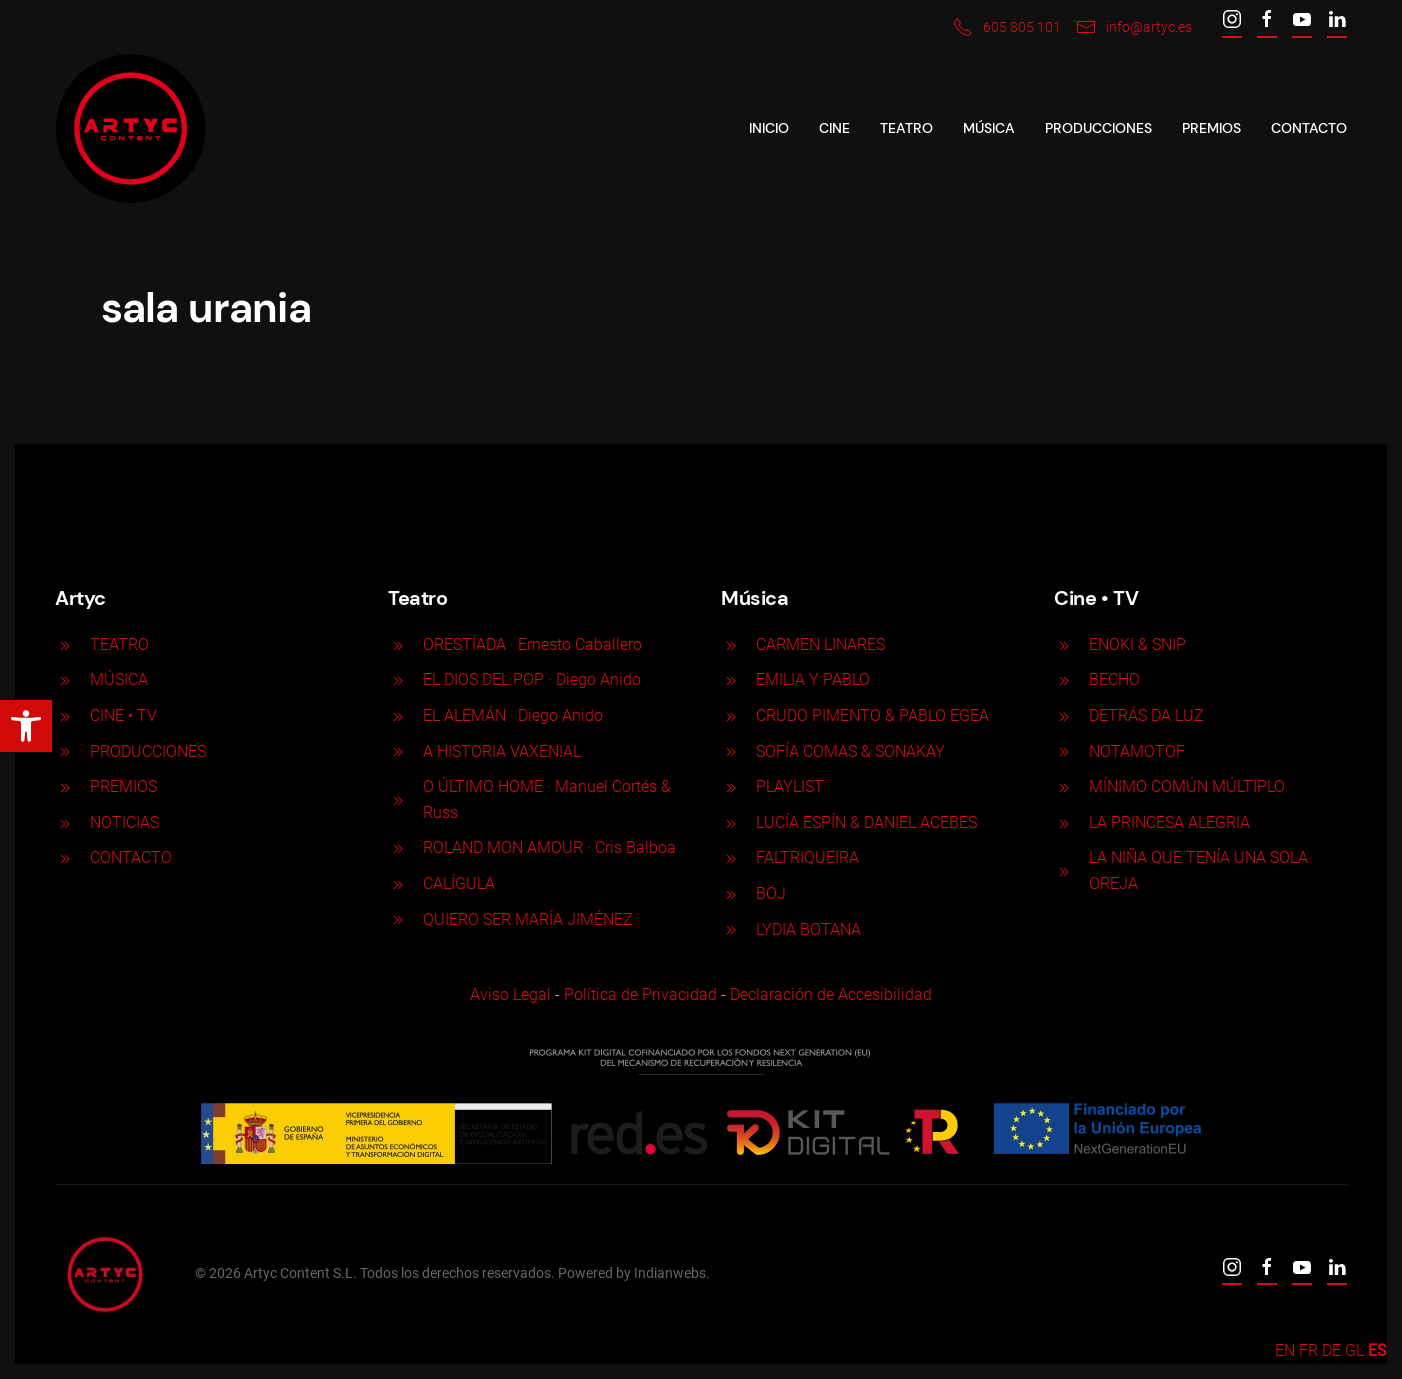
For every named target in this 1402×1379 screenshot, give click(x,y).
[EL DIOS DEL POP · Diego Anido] (398, 679)
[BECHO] (1064, 679)
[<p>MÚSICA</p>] (65, 679)
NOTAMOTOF (1137, 751)
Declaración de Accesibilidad (829, 994)
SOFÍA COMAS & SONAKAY (850, 751)
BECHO (1114, 679)
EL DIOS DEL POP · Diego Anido (532, 679)
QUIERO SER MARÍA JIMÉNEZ (528, 919)
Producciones (1098, 128)
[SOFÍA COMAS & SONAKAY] (731, 751)
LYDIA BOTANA (808, 929)
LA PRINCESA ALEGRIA (1169, 822)
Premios (1211, 128)
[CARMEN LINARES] (731, 644)
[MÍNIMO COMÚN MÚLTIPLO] (1064, 786)
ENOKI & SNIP (1137, 644)
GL (1354, 1350)
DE (1331, 1350)
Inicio (769, 128)
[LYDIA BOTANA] (731, 929)
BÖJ (771, 893)
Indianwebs (668, 1273)
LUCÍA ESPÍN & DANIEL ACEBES (866, 822)
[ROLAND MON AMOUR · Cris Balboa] (398, 847)
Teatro (906, 128)
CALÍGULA (459, 883)
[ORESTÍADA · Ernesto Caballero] (398, 644)
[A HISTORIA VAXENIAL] (398, 751)
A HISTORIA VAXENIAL (502, 751)
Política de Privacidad (638, 994)
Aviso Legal (508, 994)
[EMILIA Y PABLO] (731, 679)
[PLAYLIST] (731, 786)
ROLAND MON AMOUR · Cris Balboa (549, 847)
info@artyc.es (1134, 27)
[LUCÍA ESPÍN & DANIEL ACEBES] (731, 822)
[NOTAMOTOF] (1064, 751)
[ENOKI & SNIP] (1064, 644)
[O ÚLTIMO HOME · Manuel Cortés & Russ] (398, 799)
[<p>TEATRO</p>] (65, 644)
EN (1285, 1350)
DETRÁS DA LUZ (1146, 715)
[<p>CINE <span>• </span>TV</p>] (65, 715)
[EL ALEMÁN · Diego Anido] (398, 715)
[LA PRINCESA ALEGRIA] (1064, 822)
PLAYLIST (790, 786)
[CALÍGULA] (398, 883)
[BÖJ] (731, 893)
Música (989, 128)
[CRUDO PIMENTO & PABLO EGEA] (731, 715)
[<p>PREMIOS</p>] (65, 786)
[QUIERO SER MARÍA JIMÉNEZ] (398, 919)
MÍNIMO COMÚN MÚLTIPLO (1187, 786)
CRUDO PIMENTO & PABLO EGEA (872, 715)
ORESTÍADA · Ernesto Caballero (532, 644)
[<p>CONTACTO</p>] (65, 857)
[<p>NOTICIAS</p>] (65, 822)
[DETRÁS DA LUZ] (1064, 715)
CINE (834, 128)
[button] (26, 726)
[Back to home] (130, 129)
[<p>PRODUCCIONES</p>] (65, 751)
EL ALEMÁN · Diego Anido (513, 715)
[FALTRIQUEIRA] (731, 857)
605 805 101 (1007, 27)
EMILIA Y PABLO (813, 679)
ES (1377, 1350)
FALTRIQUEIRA (807, 857)
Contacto (1309, 128)
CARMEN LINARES (820, 644)
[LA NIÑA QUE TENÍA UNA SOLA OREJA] (1064, 870)
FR (1308, 1350)
